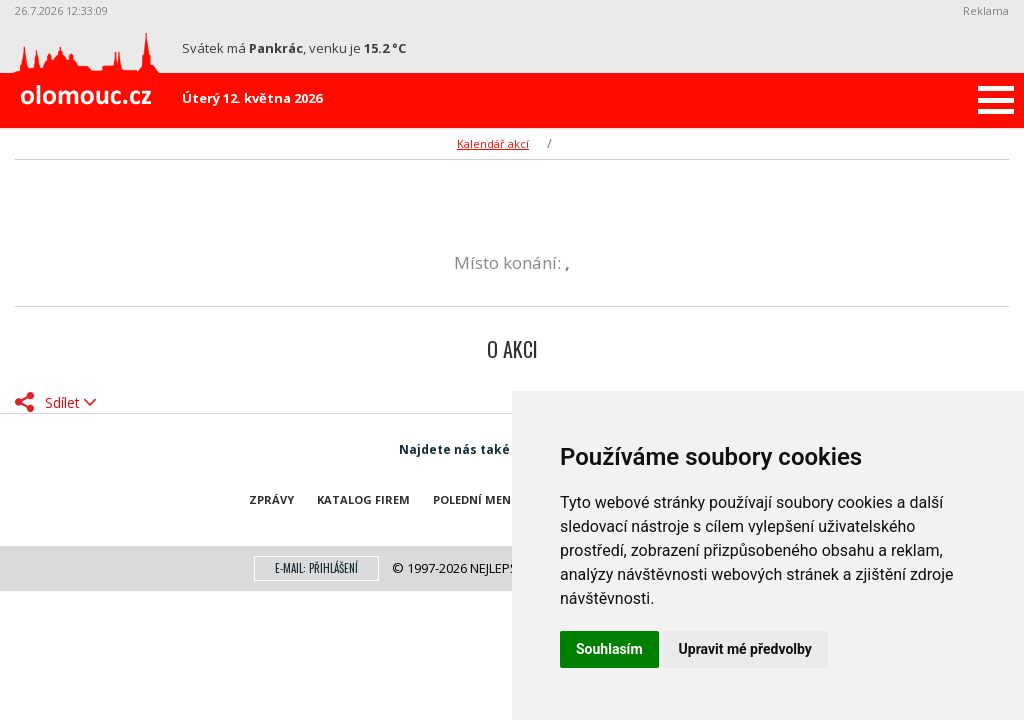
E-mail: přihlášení (316, 568)
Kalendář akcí (493, 143)
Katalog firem (363, 499)
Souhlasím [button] (609, 649)
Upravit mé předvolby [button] (745, 649)
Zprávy (271, 499)
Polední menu (476, 499)
